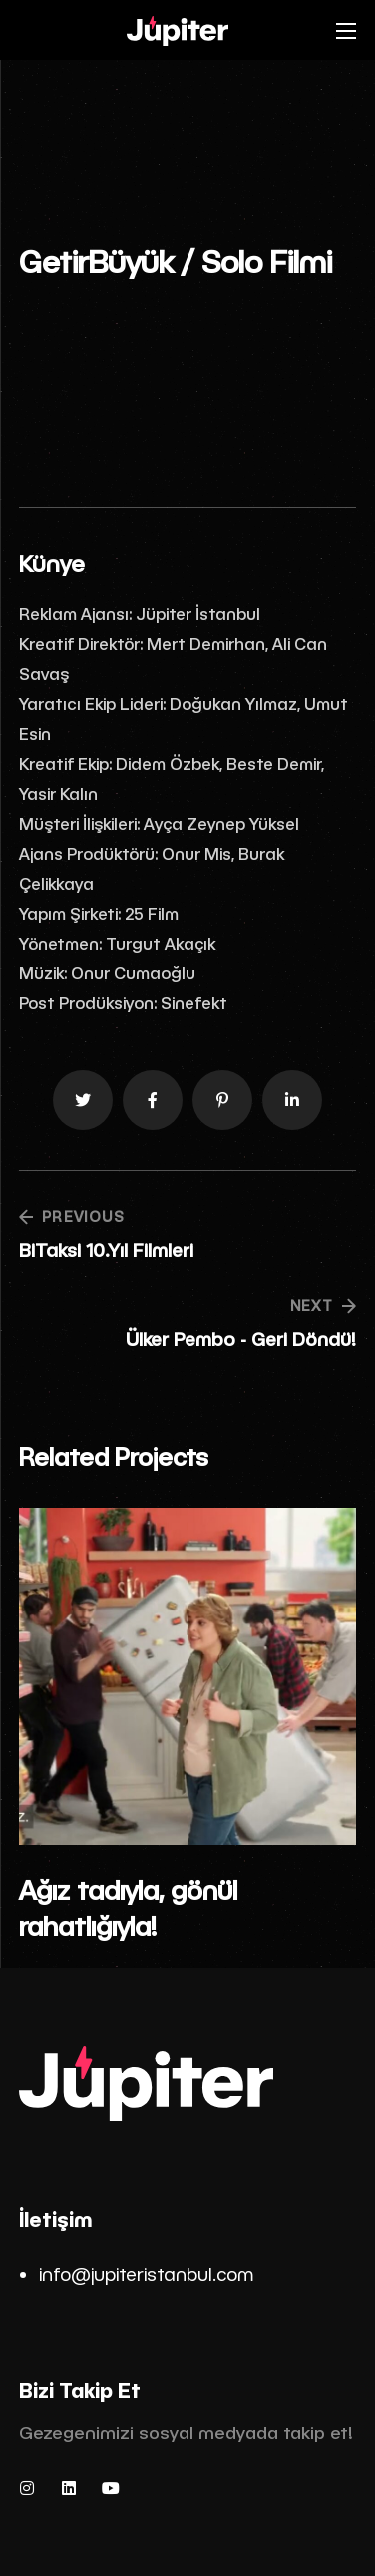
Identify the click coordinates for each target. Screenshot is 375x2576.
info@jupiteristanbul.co (138, 2273)
